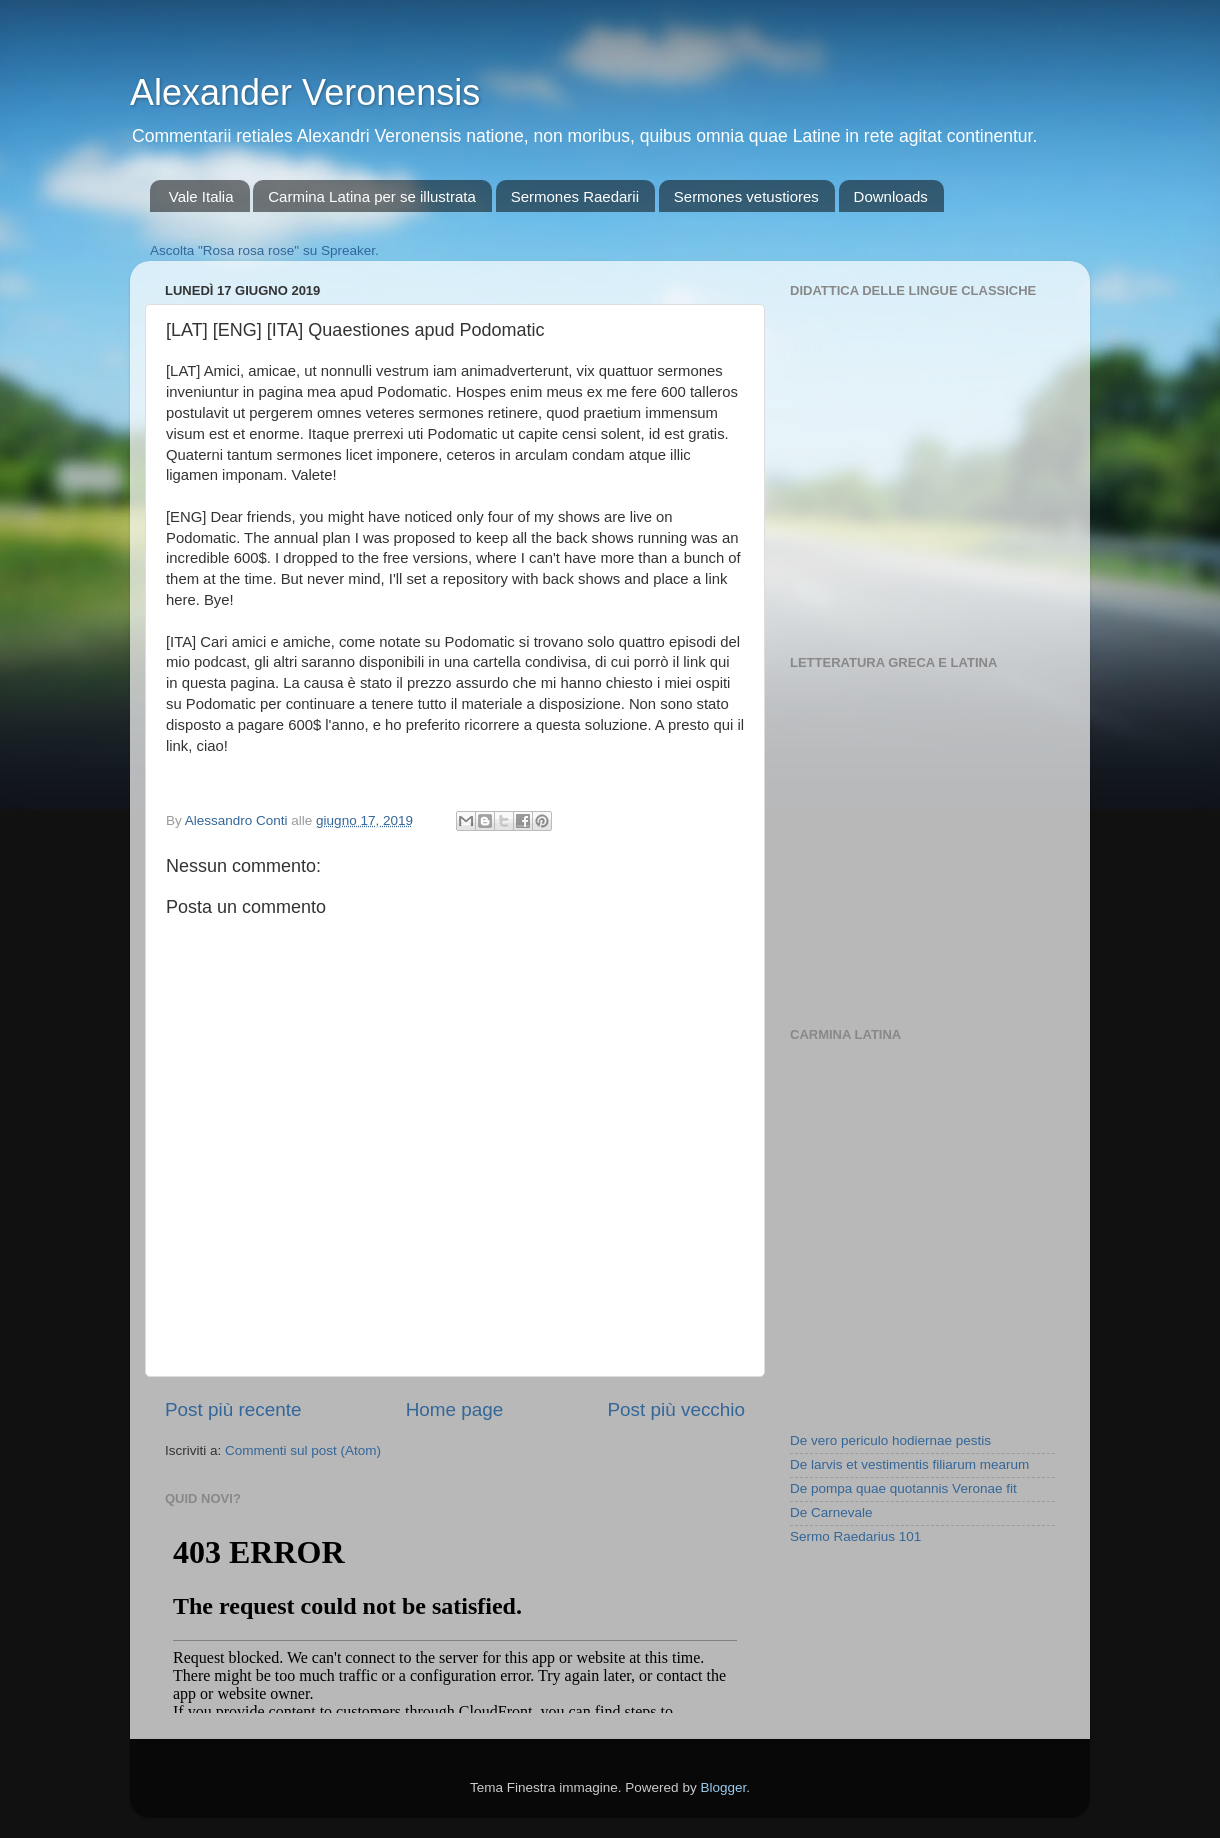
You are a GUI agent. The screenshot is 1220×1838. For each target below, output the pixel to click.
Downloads (891, 196)
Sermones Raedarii (575, 196)
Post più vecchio (676, 1409)
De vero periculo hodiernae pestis (890, 1440)
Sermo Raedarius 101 (855, 1536)
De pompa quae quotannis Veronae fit (903, 1488)
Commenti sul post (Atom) (303, 1450)
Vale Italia (201, 196)
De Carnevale (831, 1512)
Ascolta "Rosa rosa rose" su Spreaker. (264, 250)
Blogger (723, 1787)
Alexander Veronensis (305, 92)
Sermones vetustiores (746, 196)
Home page (455, 1409)
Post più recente (233, 1409)
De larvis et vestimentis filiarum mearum (909, 1464)
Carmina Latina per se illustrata (372, 196)
